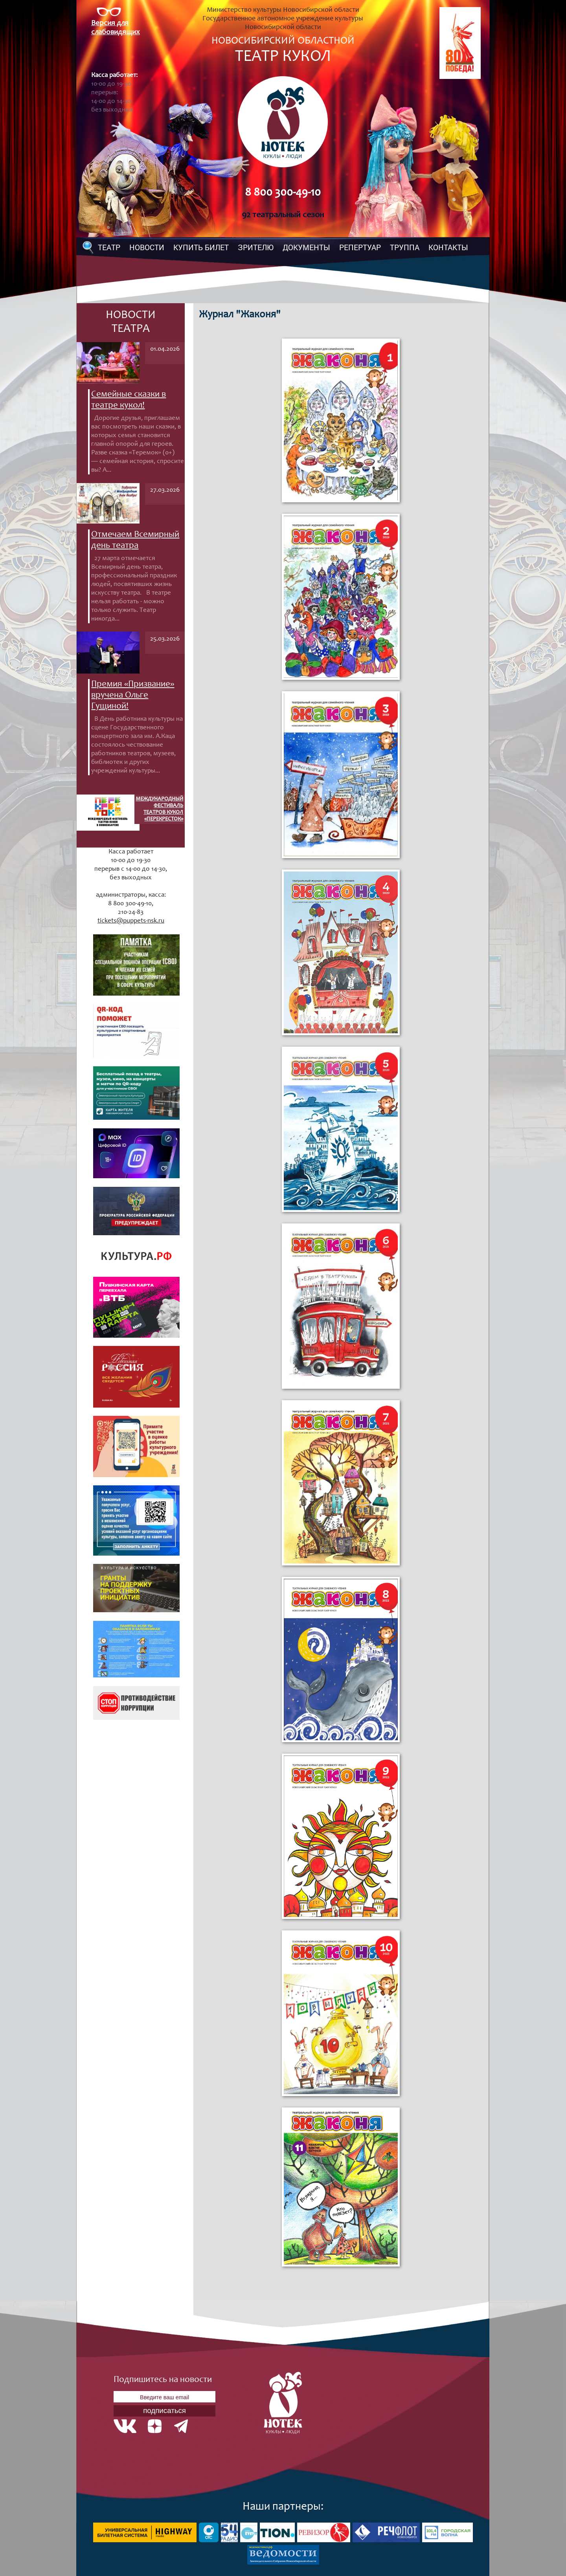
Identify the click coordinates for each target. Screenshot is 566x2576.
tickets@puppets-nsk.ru (130, 921)
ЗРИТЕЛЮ (256, 247)
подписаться (164, 2410)
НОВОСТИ (146, 247)
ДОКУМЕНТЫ (306, 247)
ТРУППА (404, 247)
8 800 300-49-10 (283, 193)
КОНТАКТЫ (448, 247)
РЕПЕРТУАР (360, 247)
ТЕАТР (109, 247)
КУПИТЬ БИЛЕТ (201, 247)
